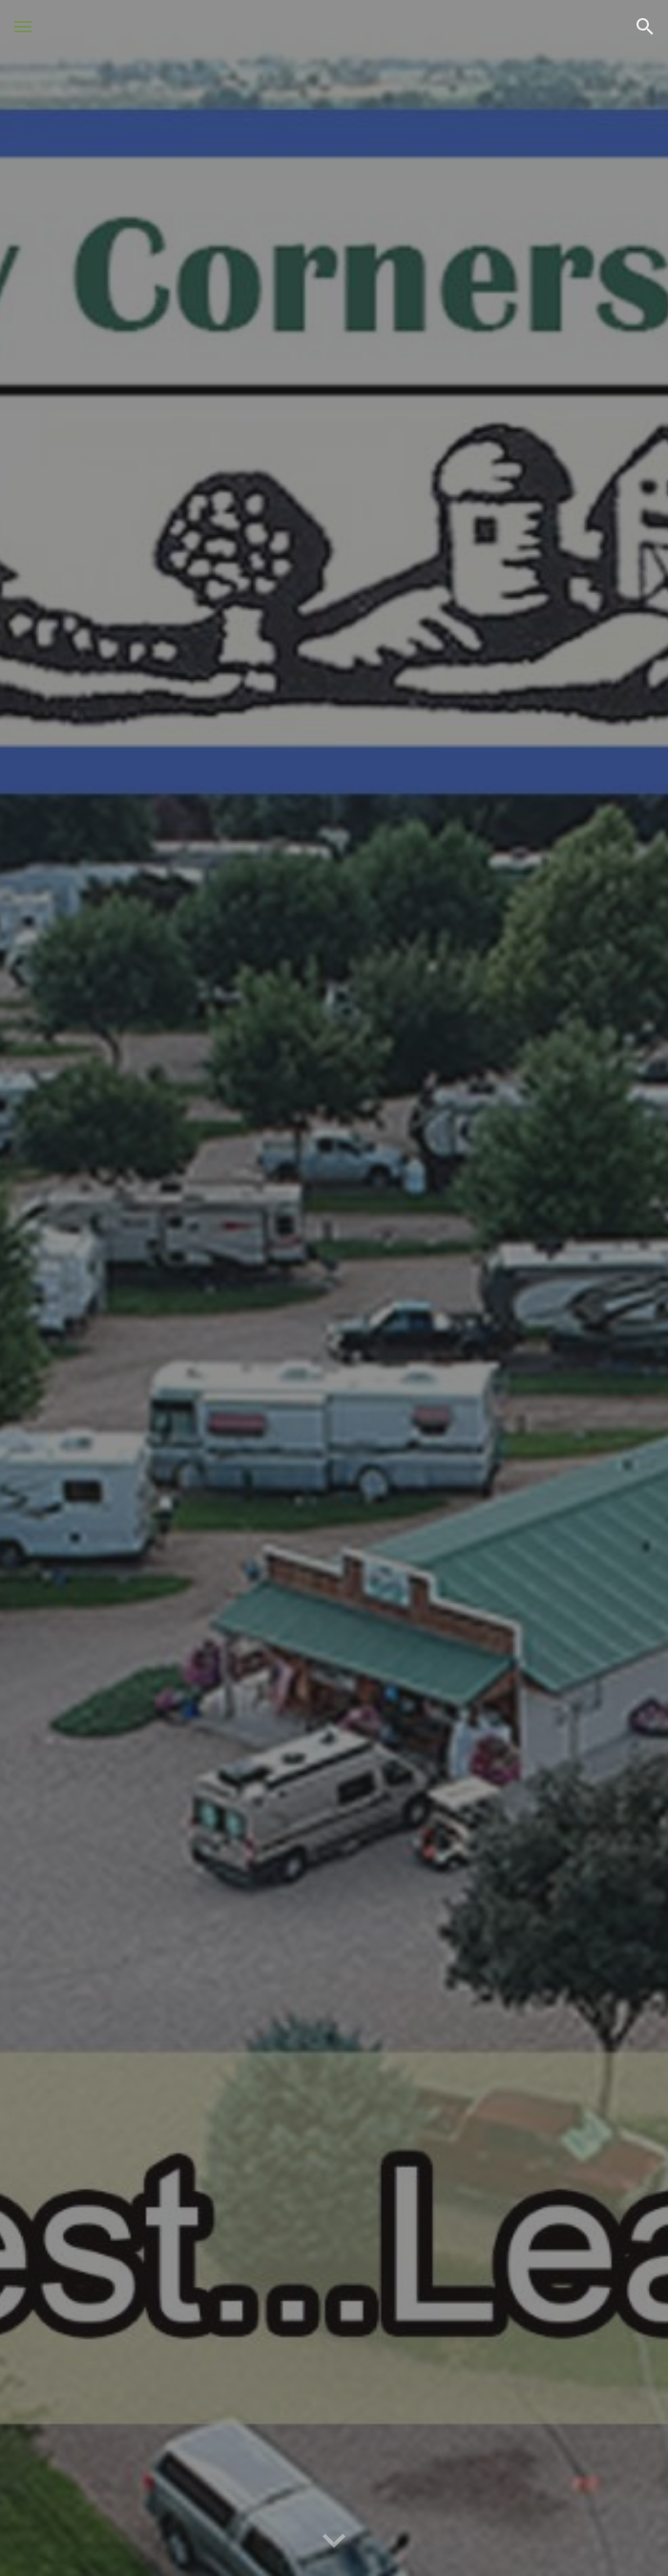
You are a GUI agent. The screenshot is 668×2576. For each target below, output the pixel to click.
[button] (23, 26)
